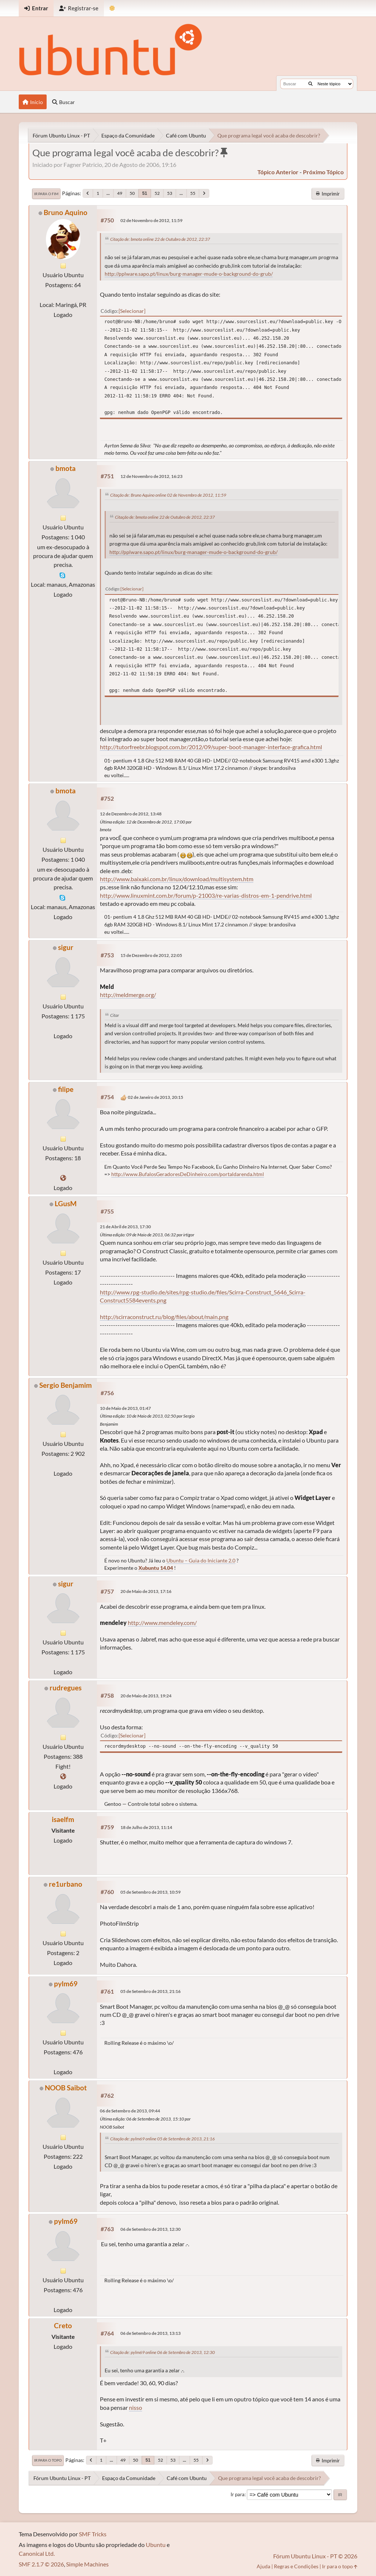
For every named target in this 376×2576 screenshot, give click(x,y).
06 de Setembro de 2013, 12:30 (150, 2229)
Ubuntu (156, 2544)
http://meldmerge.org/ (128, 994)
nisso (135, 2407)
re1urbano (65, 1884)
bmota (65, 468)
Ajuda (263, 2566)
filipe (65, 1089)
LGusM (66, 1203)
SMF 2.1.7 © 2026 (41, 2564)
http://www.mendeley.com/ (162, 1622)
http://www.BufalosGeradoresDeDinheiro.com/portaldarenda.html (187, 1174)
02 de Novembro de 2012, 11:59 (151, 220)
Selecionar (132, 311)
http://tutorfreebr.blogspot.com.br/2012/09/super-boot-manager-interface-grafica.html (211, 746)
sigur (65, 947)
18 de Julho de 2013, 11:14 (146, 1827)
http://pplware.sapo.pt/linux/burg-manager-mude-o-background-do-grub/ (189, 274)
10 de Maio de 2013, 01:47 (125, 1408)
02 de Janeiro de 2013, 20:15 (155, 1097)
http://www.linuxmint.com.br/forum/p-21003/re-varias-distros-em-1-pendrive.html (206, 895)
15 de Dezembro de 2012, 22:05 (151, 955)
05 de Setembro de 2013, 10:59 (150, 1892)
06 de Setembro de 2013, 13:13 (150, 2333)
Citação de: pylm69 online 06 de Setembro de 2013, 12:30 (162, 2352)
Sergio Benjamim (65, 1385)
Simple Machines (87, 2564)
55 (192, 193)
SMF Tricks (92, 2533)
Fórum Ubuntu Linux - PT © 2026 (315, 2555)
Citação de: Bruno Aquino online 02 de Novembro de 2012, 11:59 (168, 495)
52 (157, 193)
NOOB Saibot (66, 2087)
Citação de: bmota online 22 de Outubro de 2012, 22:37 (160, 239)
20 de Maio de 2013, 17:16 (145, 1591)
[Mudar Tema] (112, 8)
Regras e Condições (296, 2566)
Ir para (238, 2494)
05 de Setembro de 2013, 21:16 (150, 1991)
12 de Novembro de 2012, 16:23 (151, 476)
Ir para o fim (46, 194)
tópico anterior (278, 171)
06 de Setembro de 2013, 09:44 (130, 2110)
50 (132, 193)
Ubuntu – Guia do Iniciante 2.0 (200, 1560)
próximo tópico (323, 171)
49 (119, 193)
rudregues (66, 1687)
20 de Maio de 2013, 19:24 (145, 1695)
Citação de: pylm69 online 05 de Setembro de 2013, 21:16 (162, 2138)
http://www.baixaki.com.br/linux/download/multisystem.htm (176, 878)
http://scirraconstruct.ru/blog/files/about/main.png (164, 1316)
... (108, 193)
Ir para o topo (48, 2460)
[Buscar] (310, 84)
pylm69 (65, 1983)
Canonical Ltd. (37, 2553)
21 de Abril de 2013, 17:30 (125, 1226)
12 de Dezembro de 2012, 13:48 (131, 813)
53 (169, 193)
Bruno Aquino (65, 212)
